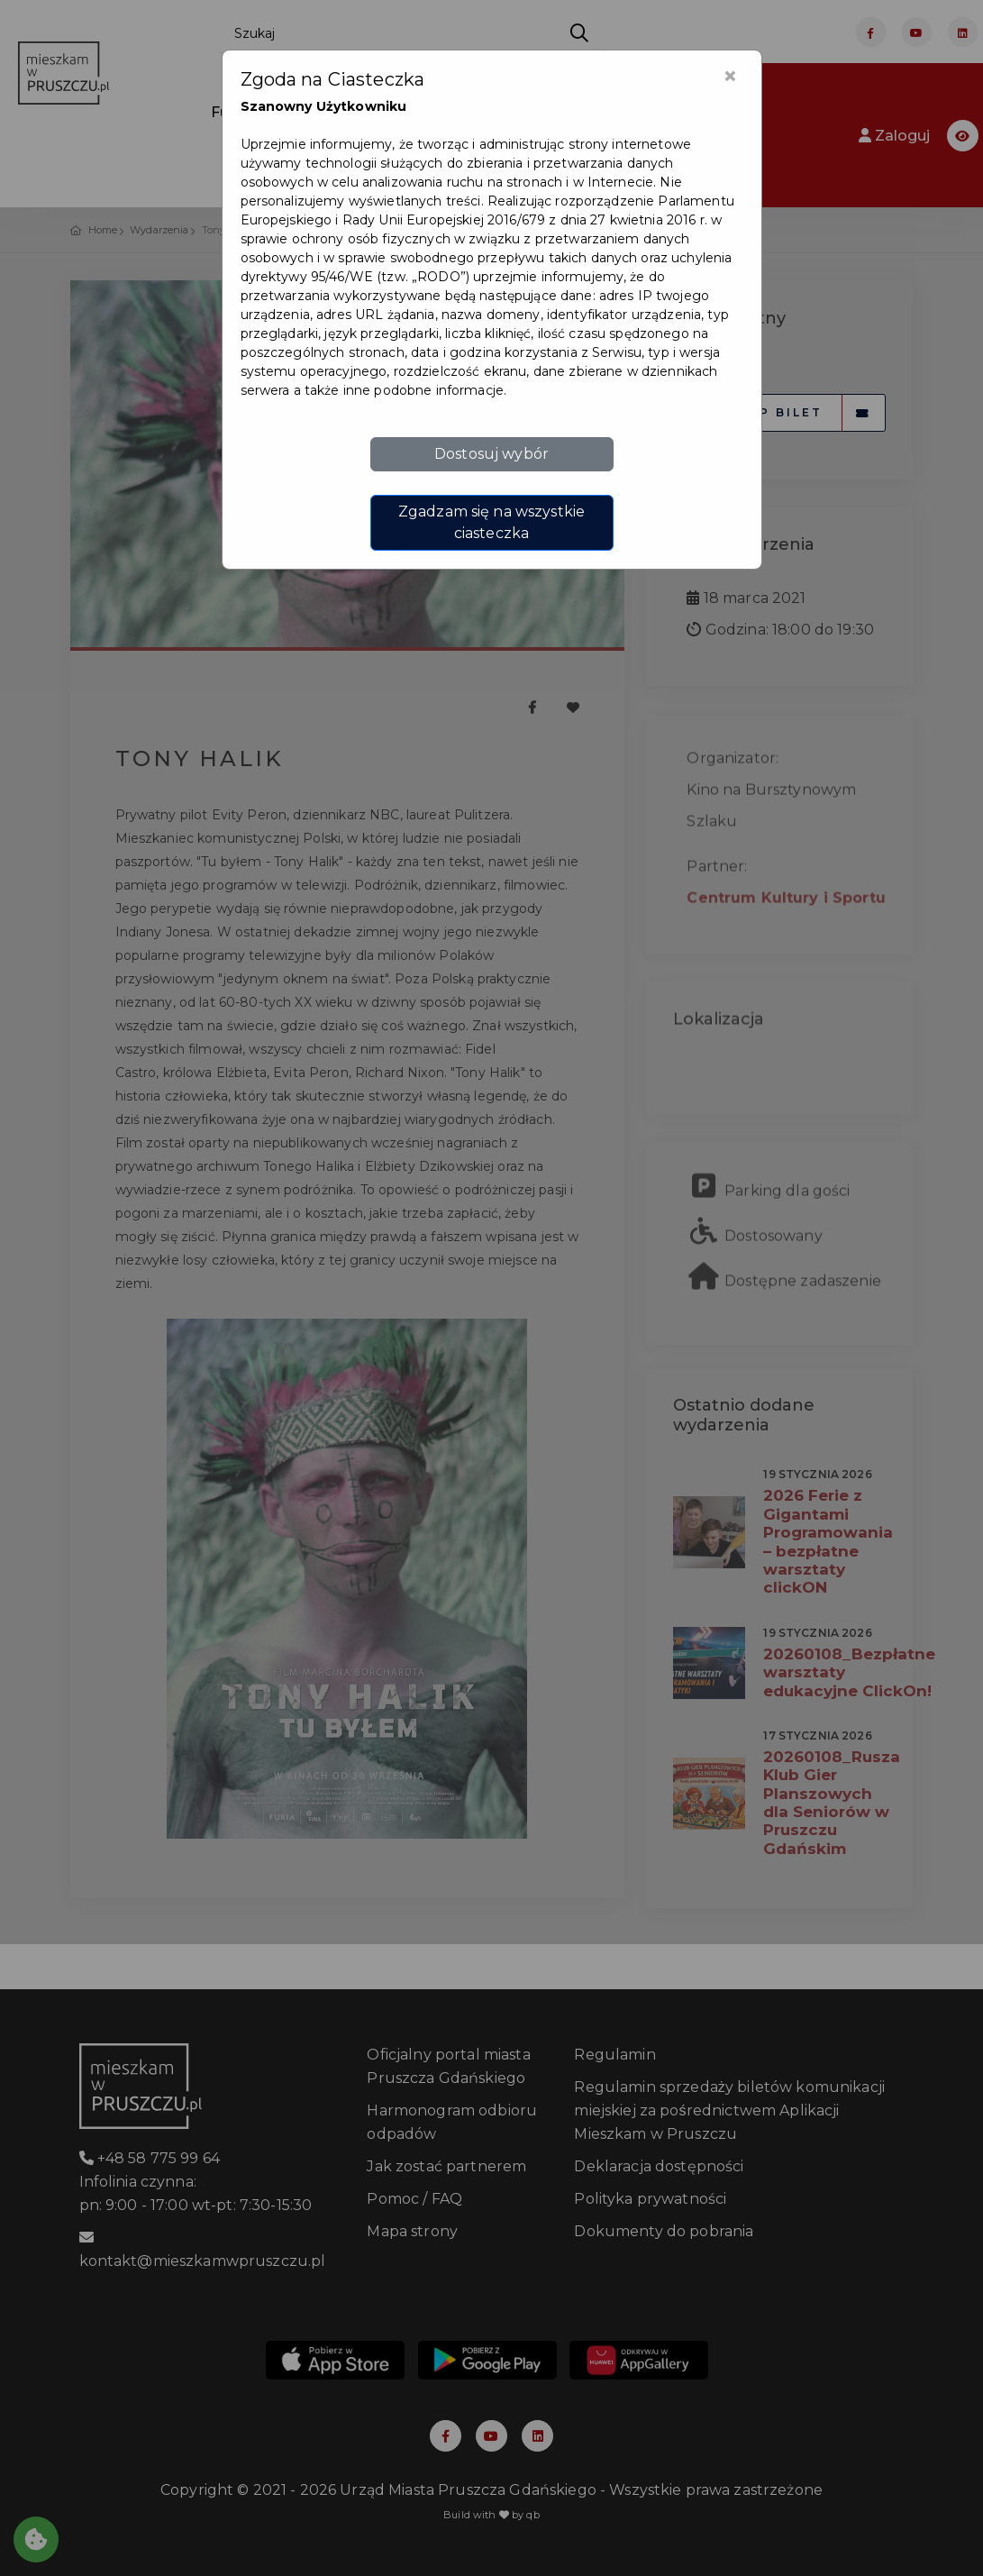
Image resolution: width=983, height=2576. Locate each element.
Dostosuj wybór (491, 453)
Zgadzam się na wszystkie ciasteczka (491, 522)
